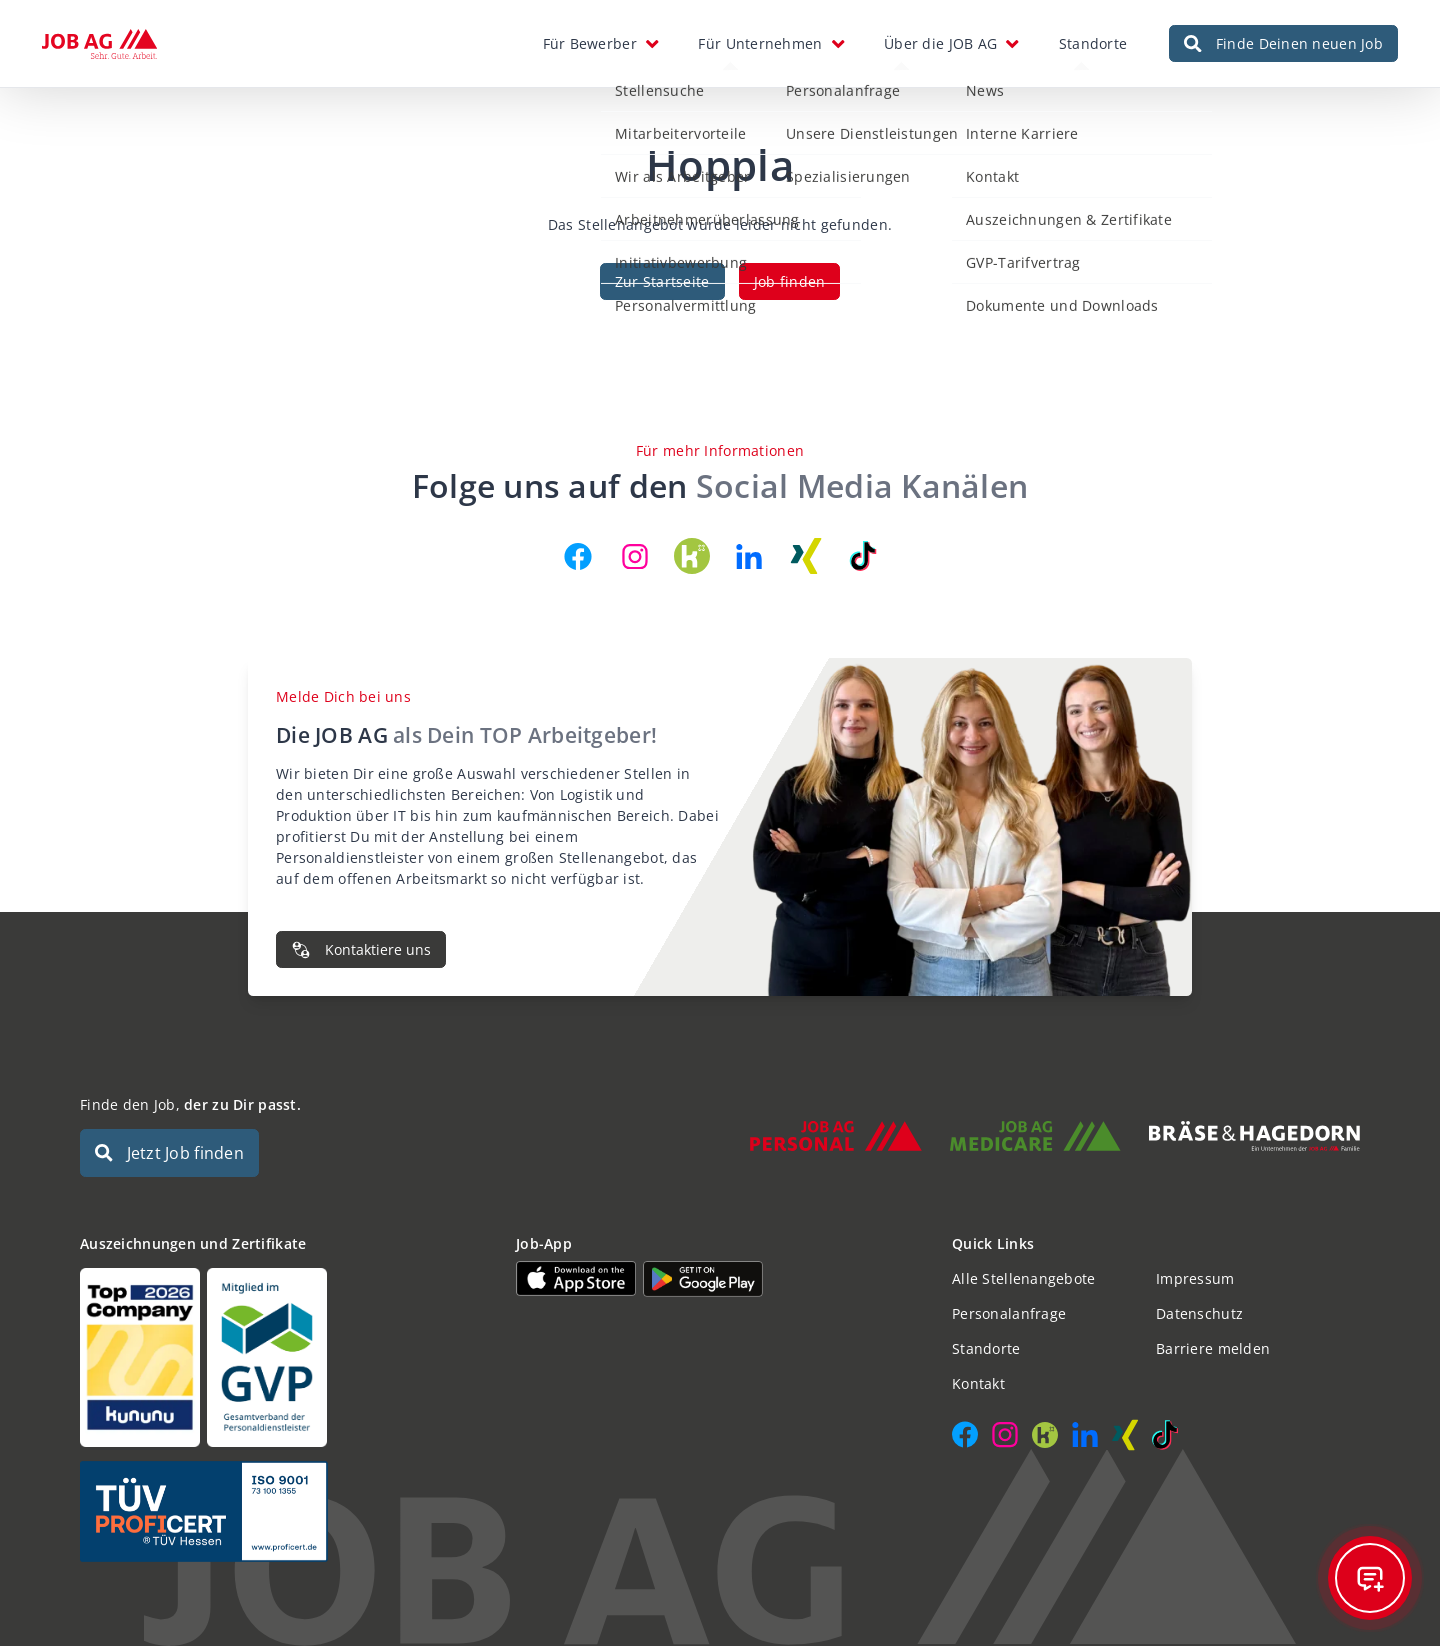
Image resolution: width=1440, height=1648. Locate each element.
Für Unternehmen (760, 44)
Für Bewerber (590, 44)
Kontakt (978, 1385)
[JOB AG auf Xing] (806, 558)
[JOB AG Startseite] (99, 45)
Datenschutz (1199, 1315)
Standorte (1093, 44)
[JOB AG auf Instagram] (635, 558)
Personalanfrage (1009, 1315)
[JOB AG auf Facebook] (578, 558)
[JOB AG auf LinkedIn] (749, 558)
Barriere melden (1213, 1350)
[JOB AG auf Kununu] (692, 558)
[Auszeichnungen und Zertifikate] (284, 1359)
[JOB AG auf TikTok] (863, 558)
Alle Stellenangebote (1024, 1280)
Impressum (1195, 1280)
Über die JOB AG (940, 44)
